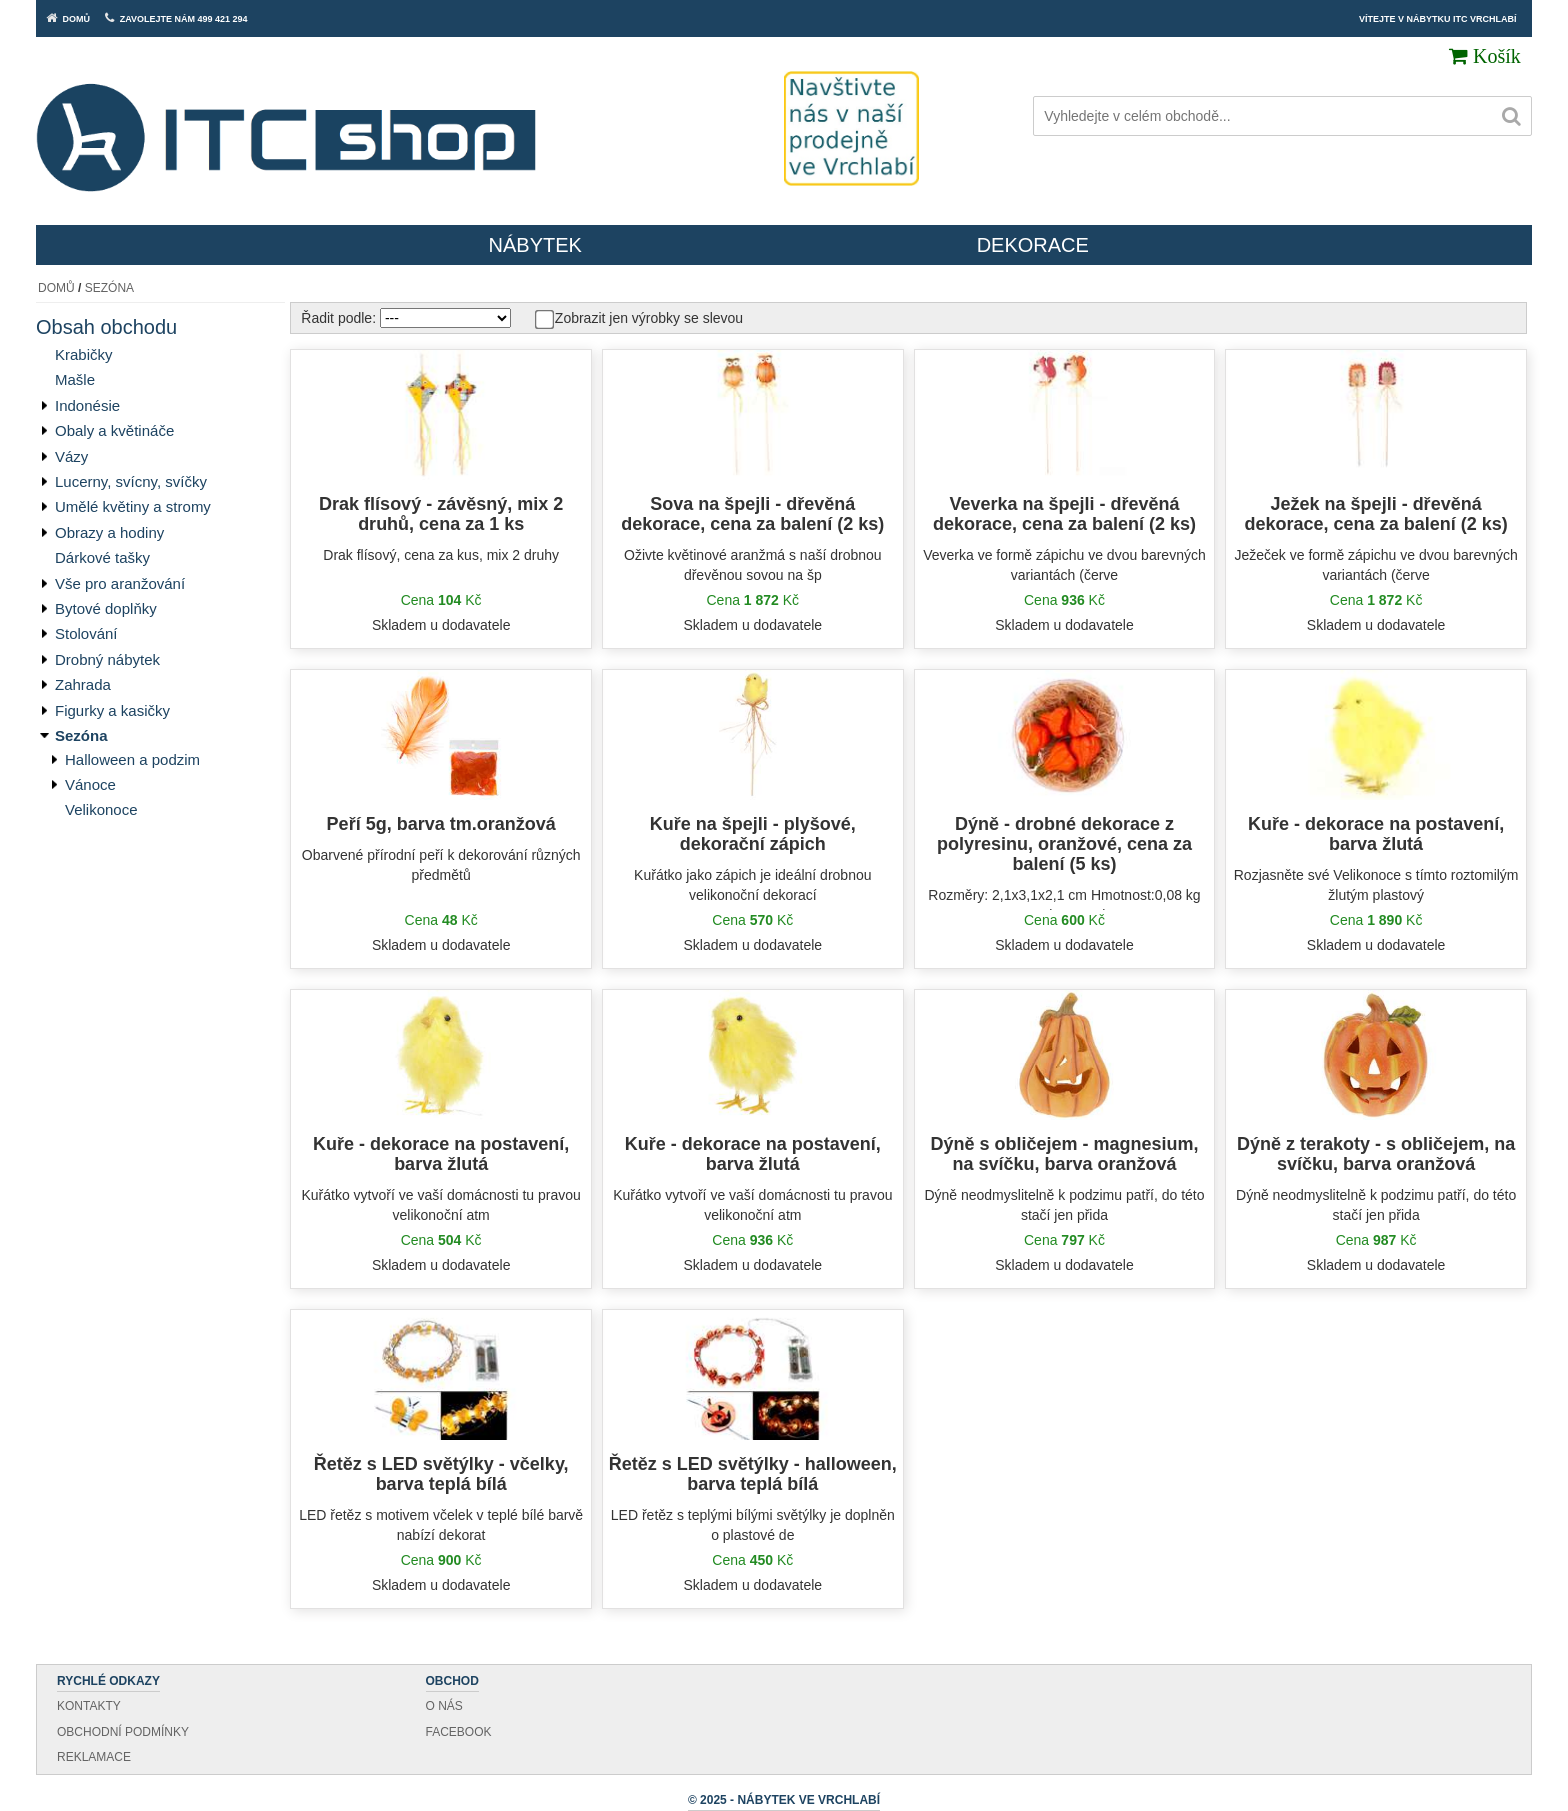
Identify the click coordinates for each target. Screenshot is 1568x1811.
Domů (56, 288)
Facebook (459, 1732)
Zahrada (83, 684)
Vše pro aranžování (120, 583)
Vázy (71, 456)
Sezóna (109, 288)
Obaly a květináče (114, 430)
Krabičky (84, 354)
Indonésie (87, 405)
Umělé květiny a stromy (133, 506)
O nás (444, 1706)
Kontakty (89, 1706)
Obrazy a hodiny (109, 532)
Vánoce (90, 784)
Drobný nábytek (107, 659)
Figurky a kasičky (112, 710)
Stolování (86, 633)
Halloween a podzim (132, 759)
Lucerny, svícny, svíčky (131, 481)
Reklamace (94, 1757)
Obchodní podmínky (123, 1732)
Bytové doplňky (106, 608)
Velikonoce (101, 809)
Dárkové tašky (102, 557)
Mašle (75, 379)
